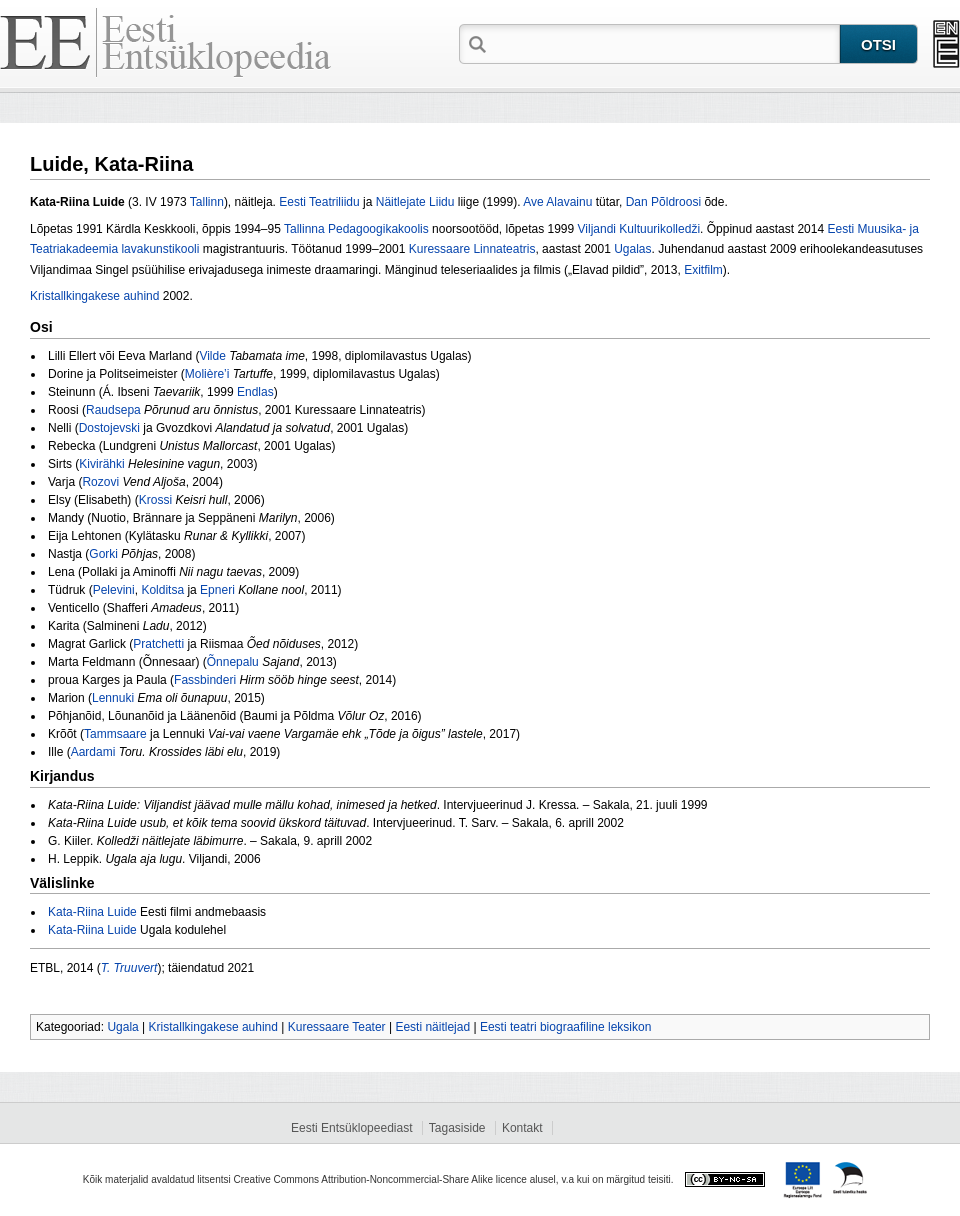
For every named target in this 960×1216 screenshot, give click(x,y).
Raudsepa (113, 410)
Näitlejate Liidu (415, 202)
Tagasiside (457, 1128)
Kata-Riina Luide (92, 912)
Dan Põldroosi (663, 202)
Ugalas (632, 249)
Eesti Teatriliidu (319, 202)
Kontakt (522, 1128)
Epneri (217, 590)
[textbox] (665, 43)
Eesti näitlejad (432, 1027)
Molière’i (207, 374)
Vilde (212, 356)
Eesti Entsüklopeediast (351, 1128)
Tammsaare (115, 734)
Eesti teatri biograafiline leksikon (565, 1027)
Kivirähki (101, 464)
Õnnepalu (233, 662)
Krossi (155, 500)
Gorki (103, 554)
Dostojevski (109, 428)
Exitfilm (703, 270)
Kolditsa (162, 590)
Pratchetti (158, 644)
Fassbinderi (205, 680)
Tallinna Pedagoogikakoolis (356, 229)
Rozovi (100, 482)
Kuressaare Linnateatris (472, 249)
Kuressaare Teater (337, 1027)
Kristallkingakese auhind (94, 296)
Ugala (122, 1027)
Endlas (255, 392)
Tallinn (207, 202)
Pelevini (114, 590)
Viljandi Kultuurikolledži (639, 229)
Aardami (93, 752)
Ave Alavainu (557, 202)
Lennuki (113, 698)
